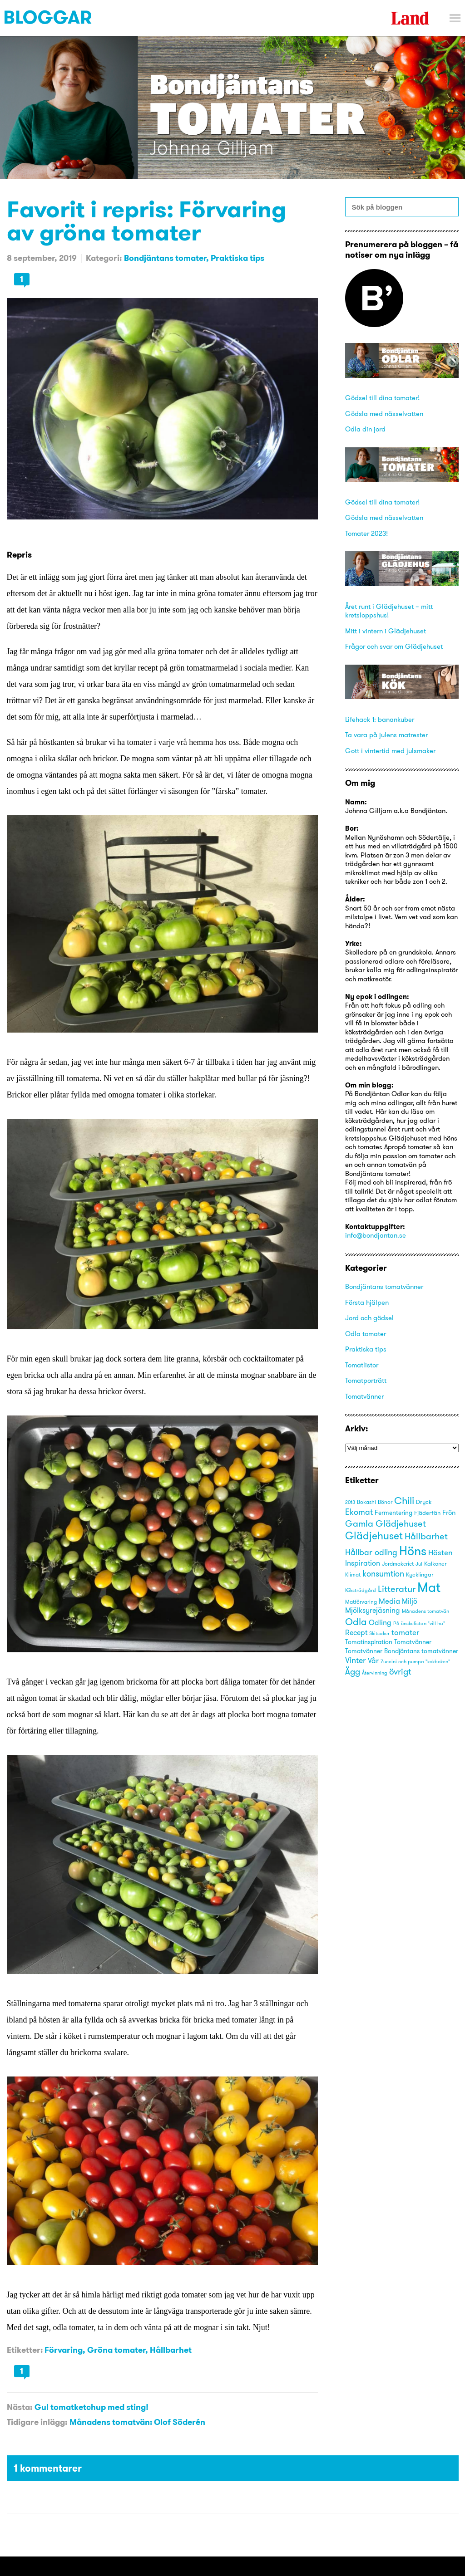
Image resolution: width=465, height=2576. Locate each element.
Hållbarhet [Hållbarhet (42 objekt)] (426, 1536)
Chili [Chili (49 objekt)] (404, 1500)
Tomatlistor (361, 1365)
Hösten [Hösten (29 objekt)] (440, 1552)
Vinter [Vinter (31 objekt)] (355, 1660)
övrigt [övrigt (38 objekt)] (400, 1671)
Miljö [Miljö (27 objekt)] (409, 1601)
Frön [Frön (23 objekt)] (448, 1512)
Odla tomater (365, 1333)
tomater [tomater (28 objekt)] (405, 1632)
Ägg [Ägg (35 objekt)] (352, 1671)
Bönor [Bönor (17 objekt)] (385, 1502)
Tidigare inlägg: (37, 2422)
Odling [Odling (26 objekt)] (380, 1622)
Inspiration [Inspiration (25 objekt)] (362, 1563)
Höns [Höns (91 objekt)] (412, 1550)
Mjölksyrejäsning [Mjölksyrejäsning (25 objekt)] (372, 1610)
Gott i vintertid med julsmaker (390, 750)
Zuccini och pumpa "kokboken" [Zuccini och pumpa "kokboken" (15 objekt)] (415, 1661)
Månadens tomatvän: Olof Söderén (137, 2422)
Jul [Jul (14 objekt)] (419, 1564)
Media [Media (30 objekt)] (389, 1601)
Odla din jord (365, 429)
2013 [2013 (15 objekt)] (350, 1502)
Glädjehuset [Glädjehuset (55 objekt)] (374, 1535)
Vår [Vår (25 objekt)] (373, 1660)
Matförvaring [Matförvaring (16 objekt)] (361, 1602)
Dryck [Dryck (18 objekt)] (423, 1501)
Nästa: (19, 2407)
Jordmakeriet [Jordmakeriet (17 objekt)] (398, 1563)
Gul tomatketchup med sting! (91, 2407)
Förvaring (64, 2350)
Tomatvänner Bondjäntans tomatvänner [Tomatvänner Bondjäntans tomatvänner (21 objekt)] (401, 1651)
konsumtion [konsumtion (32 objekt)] (383, 1573)
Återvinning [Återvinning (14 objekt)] (374, 1673)
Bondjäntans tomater (165, 258)
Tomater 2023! (366, 533)
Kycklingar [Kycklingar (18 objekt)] (420, 1574)
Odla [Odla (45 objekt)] (356, 1621)
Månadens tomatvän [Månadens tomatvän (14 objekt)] (425, 1611)
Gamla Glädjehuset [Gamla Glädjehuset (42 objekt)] (385, 1523)
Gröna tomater (116, 2350)
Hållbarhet (171, 2350)
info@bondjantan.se (375, 1235)
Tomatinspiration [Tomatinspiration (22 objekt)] (368, 1642)
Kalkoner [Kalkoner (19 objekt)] (435, 1563)
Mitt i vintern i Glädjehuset (385, 631)
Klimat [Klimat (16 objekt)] (353, 1575)
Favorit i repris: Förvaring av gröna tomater (146, 220)
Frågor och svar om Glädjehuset (394, 646)
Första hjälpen (367, 1302)
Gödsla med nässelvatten (384, 413)
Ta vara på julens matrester (386, 734)
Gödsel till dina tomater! (382, 397)
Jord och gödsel (369, 1317)
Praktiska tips (237, 258)
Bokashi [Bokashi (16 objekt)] (366, 1502)
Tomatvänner (364, 1396)
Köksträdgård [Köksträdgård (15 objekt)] (360, 1590)
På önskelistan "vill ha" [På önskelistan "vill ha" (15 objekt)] (419, 1623)
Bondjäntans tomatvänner (384, 1286)
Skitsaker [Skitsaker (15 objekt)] (379, 1633)
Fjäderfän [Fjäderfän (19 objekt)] (427, 1512)
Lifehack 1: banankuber (379, 719)
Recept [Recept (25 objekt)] (356, 1632)
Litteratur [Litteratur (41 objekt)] (397, 1588)
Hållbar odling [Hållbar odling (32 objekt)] (371, 1552)
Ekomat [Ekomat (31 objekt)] (359, 1512)
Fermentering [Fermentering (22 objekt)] (393, 1512)
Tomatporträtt (365, 1380)
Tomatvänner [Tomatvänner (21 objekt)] (412, 1642)
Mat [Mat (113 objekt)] (428, 1587)
